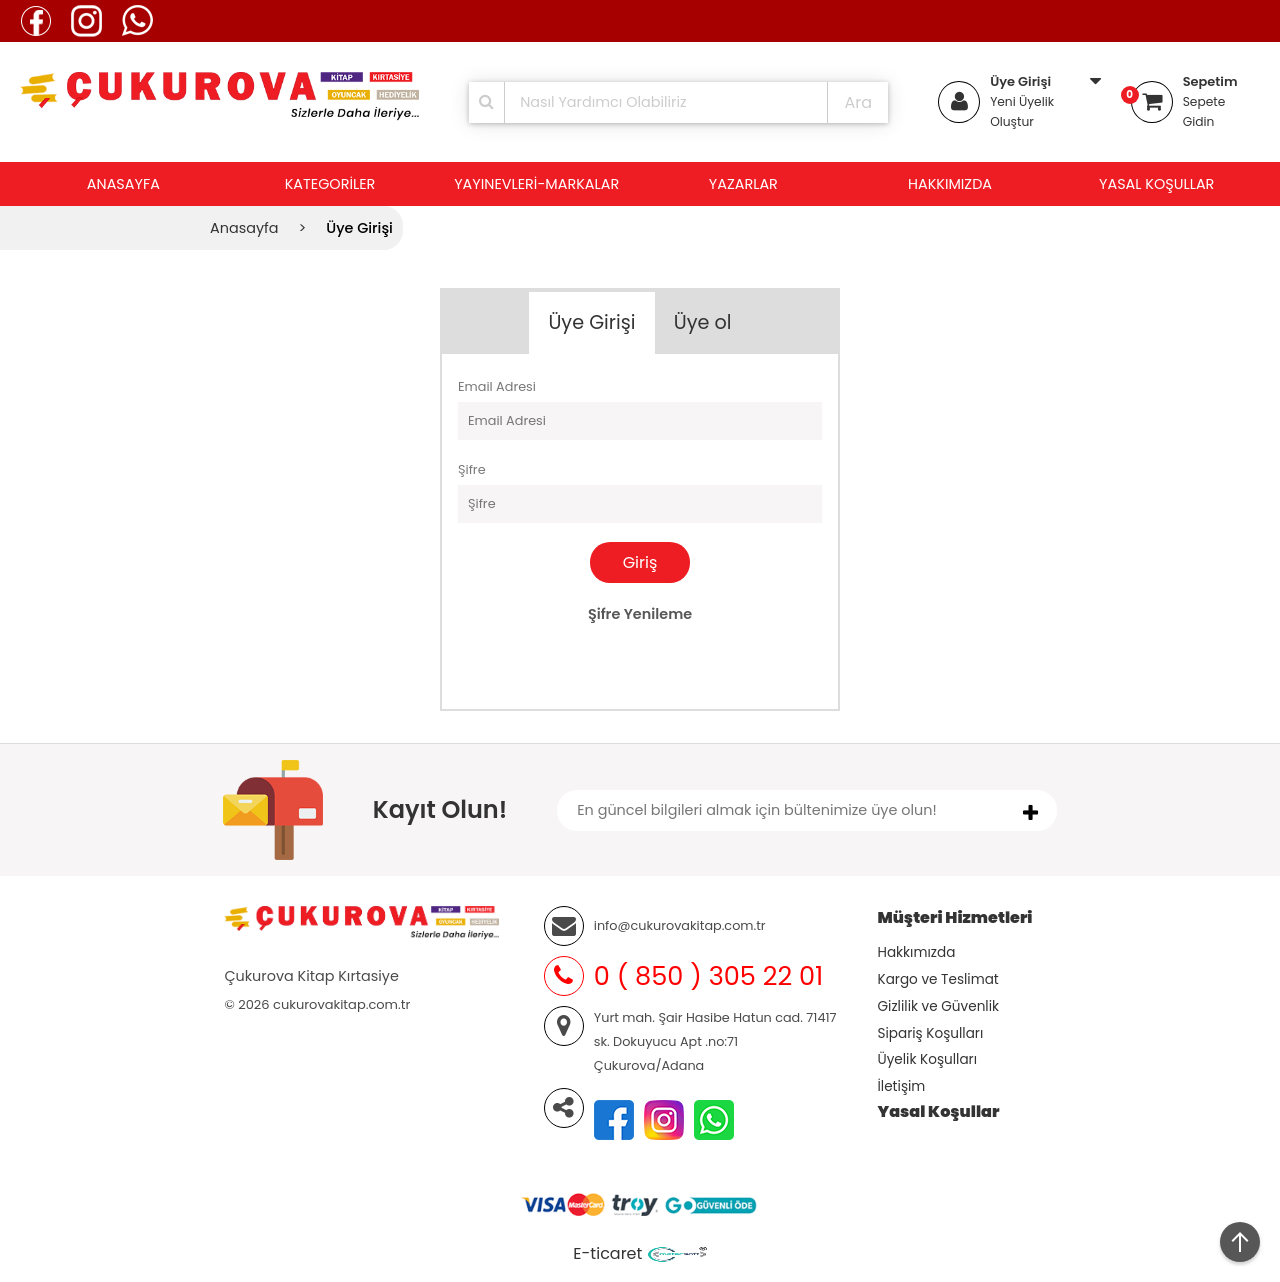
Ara (858, 102)
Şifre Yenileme (640, 614)
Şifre (472, 469)
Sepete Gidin (1204, 111)
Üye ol (703, 322)
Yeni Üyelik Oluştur (1022, 111)
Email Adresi (497, 386)
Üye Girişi (1020, 81)
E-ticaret (607, 1253)
